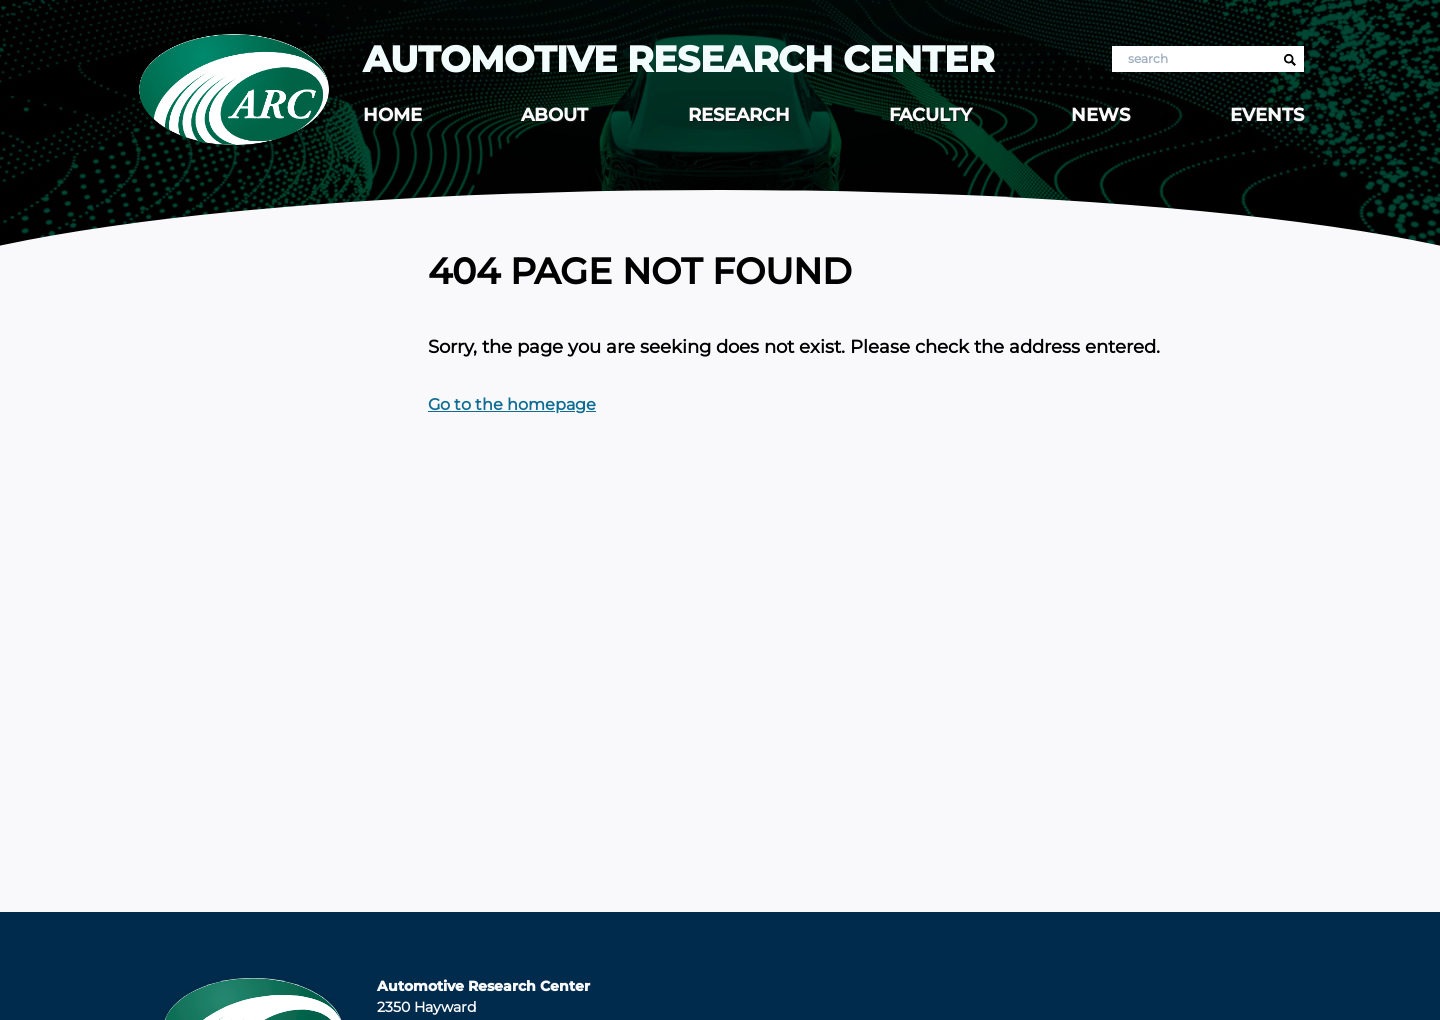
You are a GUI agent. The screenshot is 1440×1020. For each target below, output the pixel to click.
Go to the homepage (512, 404)
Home (392, 115)
